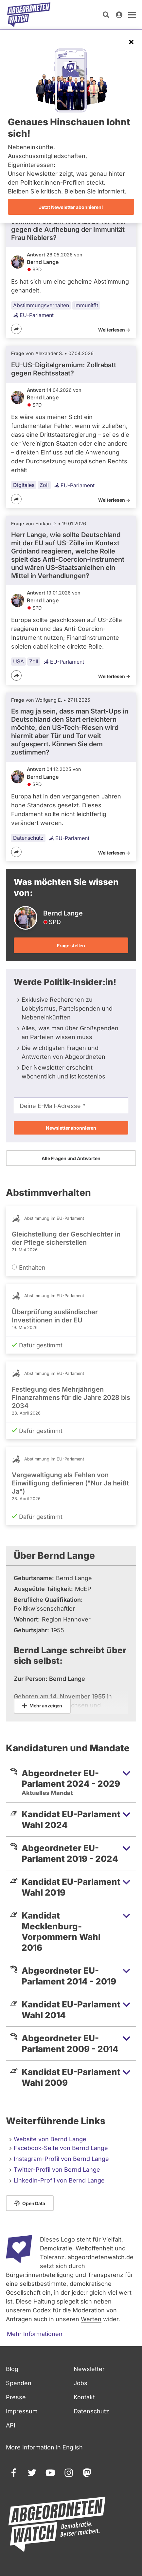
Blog (12, 2368)
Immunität (86, 305)
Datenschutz (28, 838)
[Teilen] (16, 329)
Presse (16, 2397)
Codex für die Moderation (69, 2310)
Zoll (44, 485)
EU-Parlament (33, 315)
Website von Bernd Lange (50, 2139)
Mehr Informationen (34, 2333)
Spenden (18, 2383)
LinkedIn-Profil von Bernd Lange (59, 2180)
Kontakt (84, 2397)
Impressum (22, 2411)
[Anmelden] (119, 15)
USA (18, 661)
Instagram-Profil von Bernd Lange (61, 2158)
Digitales (23, 485)
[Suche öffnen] (106, 15)
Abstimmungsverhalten (41, 305)
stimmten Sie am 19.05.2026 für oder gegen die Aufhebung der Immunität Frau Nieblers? (68, 229)
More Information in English (44, 2447)
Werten (91, 2319)
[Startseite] (29, 15)
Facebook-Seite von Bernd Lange (61, 2147)
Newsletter (89, 2368)
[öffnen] (132, 15)
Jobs (80, 2383)
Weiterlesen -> (114, 329)
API (10, 2425)
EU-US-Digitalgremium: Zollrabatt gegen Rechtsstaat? (63, 369)
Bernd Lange (43, 262)
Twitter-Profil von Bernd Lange (57, 2169)
